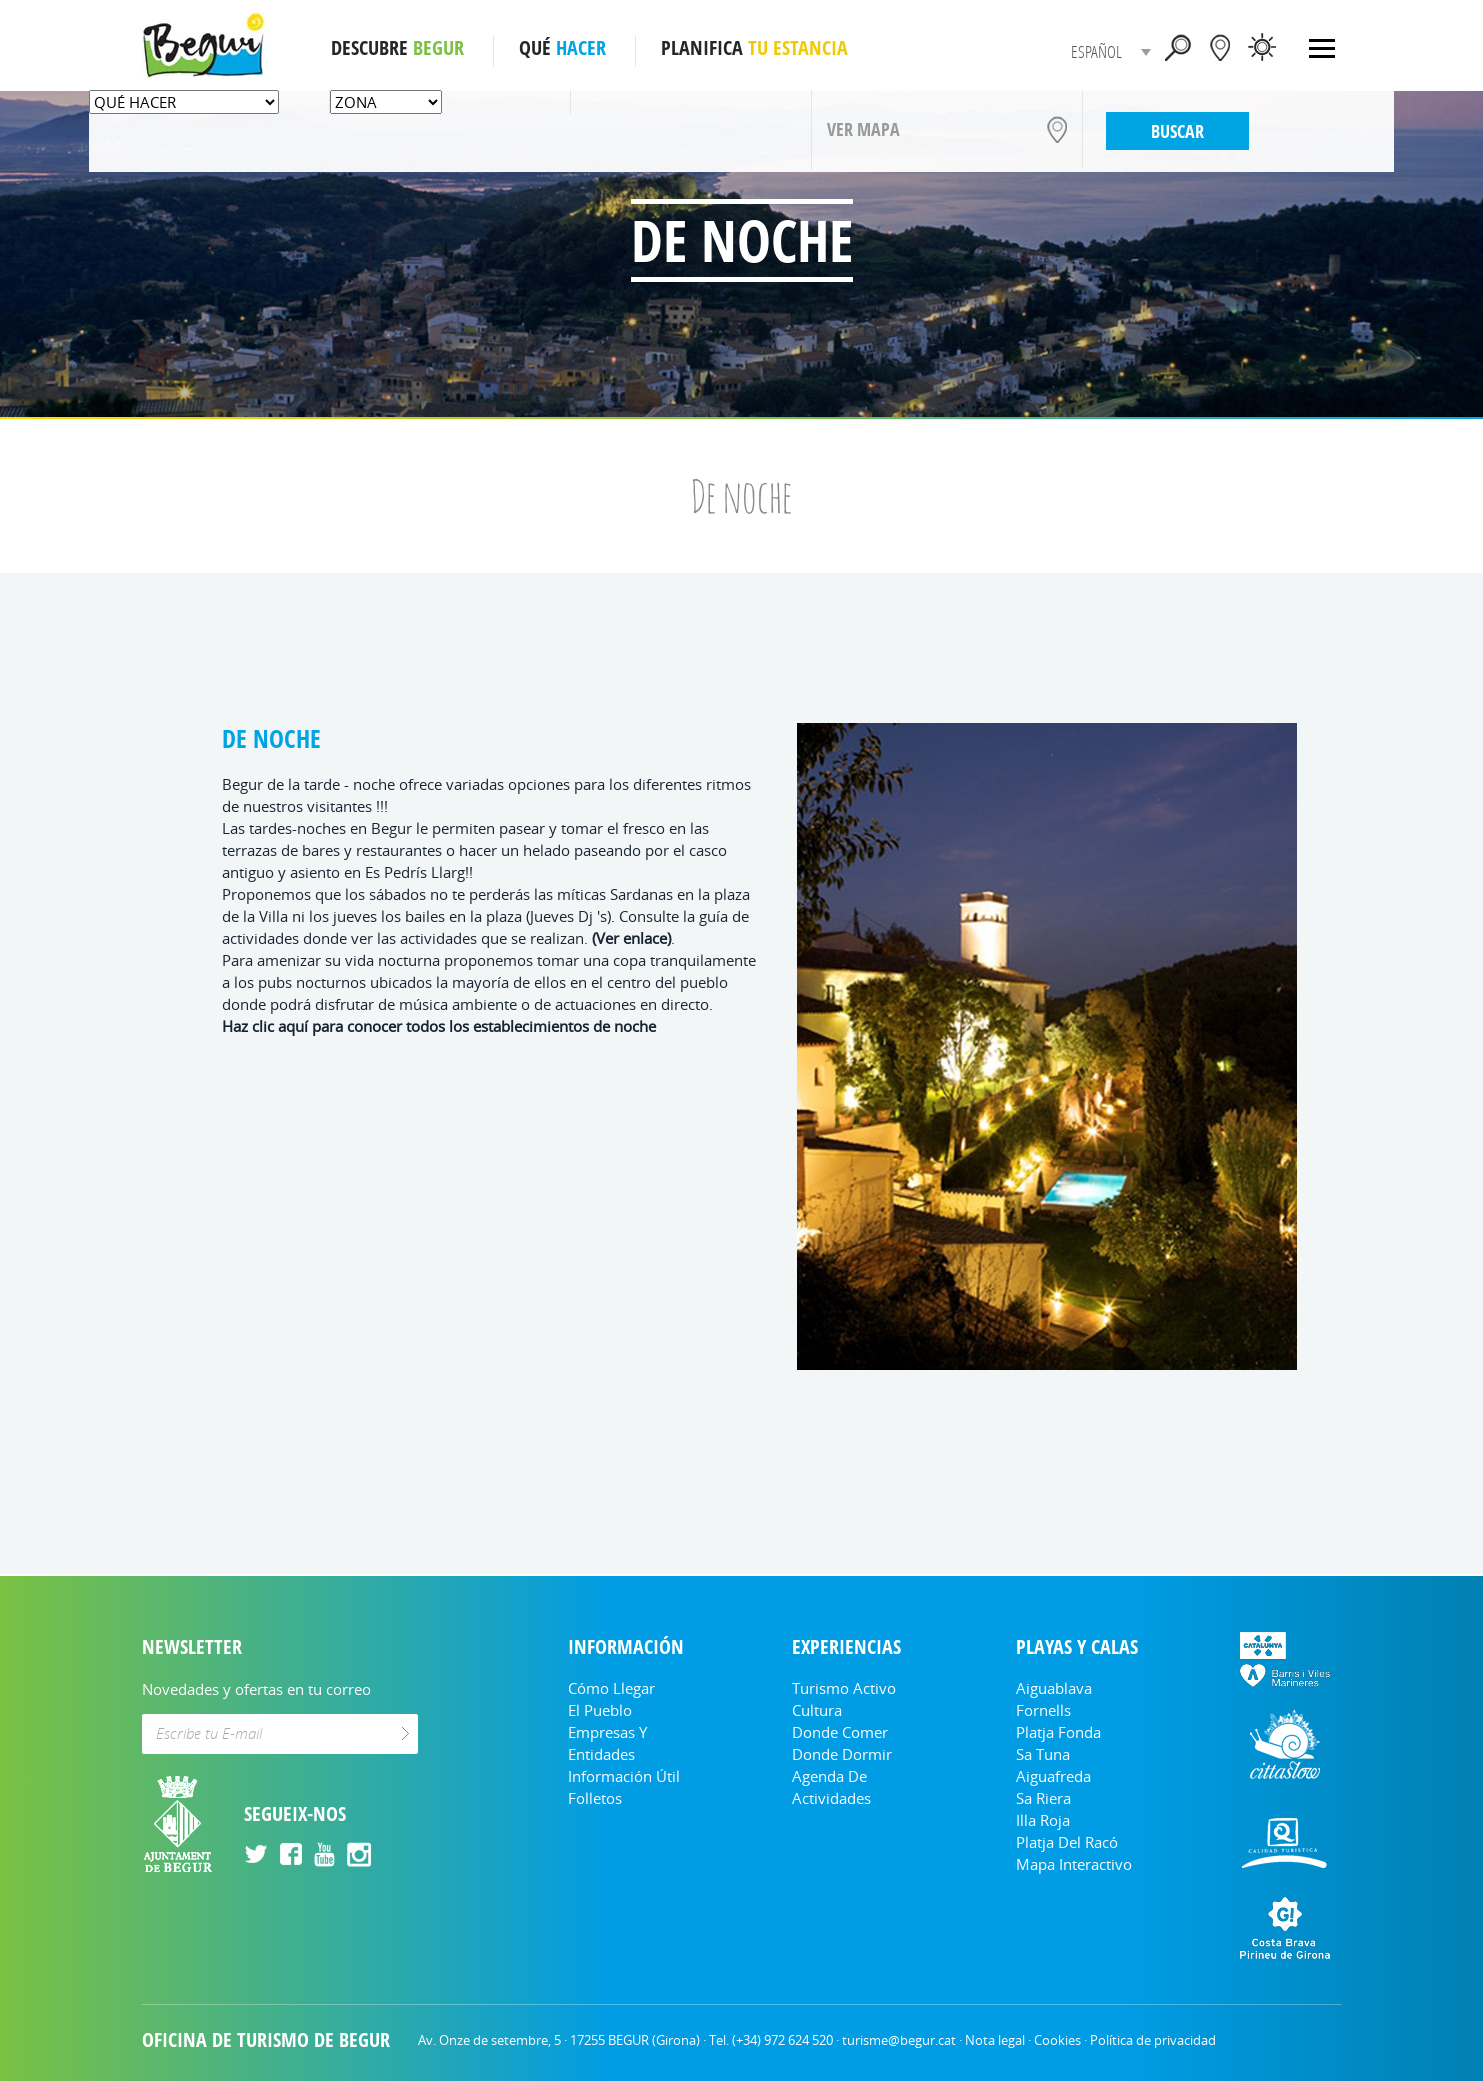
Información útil (624, 1776)
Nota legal (995, 2040)
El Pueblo (600, 1710)
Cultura (817, 1710)
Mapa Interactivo (1074, 1864)
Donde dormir (842, 1754)
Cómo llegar (611, 1688)
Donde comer (840, 1732)
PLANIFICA (754, 48)
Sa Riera (1043, 1798)
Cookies (1057, 2040)
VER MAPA (863, 129)
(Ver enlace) (631, 938)
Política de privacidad (1153, 2040)
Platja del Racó (1067, 1842)
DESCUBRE (397, 48)
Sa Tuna (1043, 1754)
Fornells (1043, 1710)
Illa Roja (1043, 1820)
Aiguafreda (1053, 1776)
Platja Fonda (1058, 1732)
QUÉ (562, 48)
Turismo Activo (844, 1688)
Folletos (595, 1798)
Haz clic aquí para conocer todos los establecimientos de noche (439, 1026)
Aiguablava (1054, 1688)
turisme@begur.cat (899, 2040)
